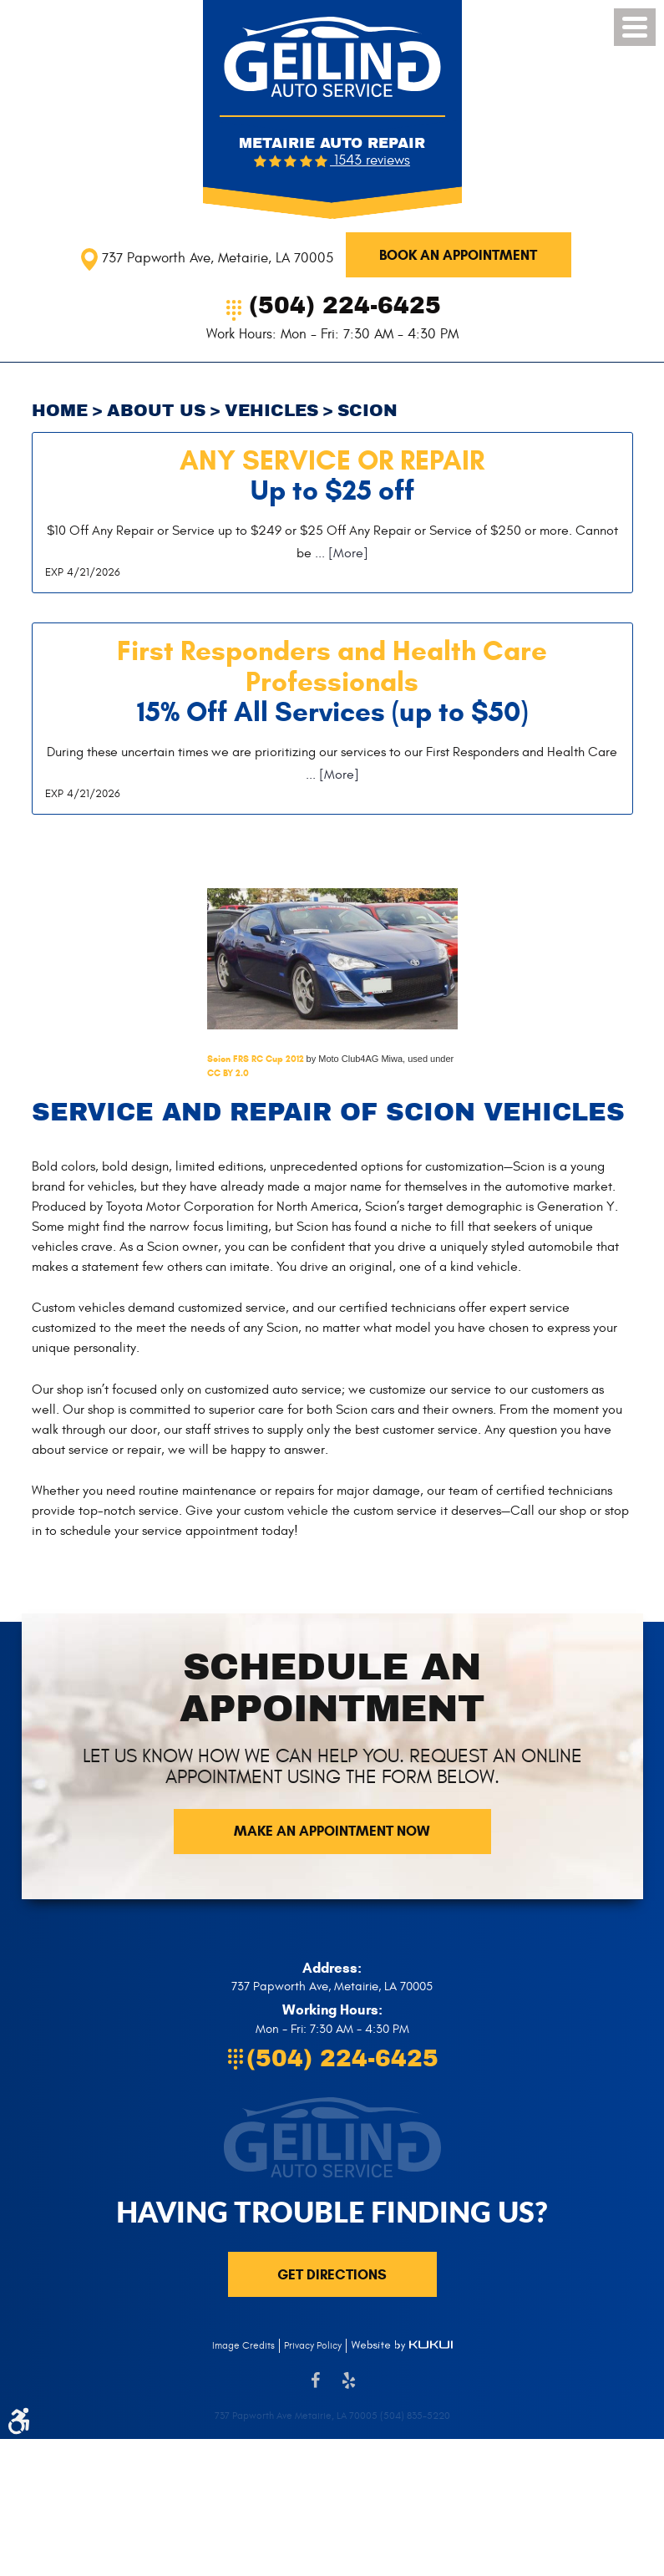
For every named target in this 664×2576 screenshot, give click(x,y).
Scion (367, 410)
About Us (156, 410)
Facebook (315, 2389)
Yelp (349, 2389)
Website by (402, 2345)
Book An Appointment (458, 255)
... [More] (340, 553)
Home (60, 410)
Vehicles (271, 410)
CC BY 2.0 (228, 1073)
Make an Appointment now (332, 1831)
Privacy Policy (313, 2345)
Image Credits (243, 2345)
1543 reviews (370, 160)
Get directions (332, 2275)
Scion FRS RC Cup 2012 (255, 1058)
